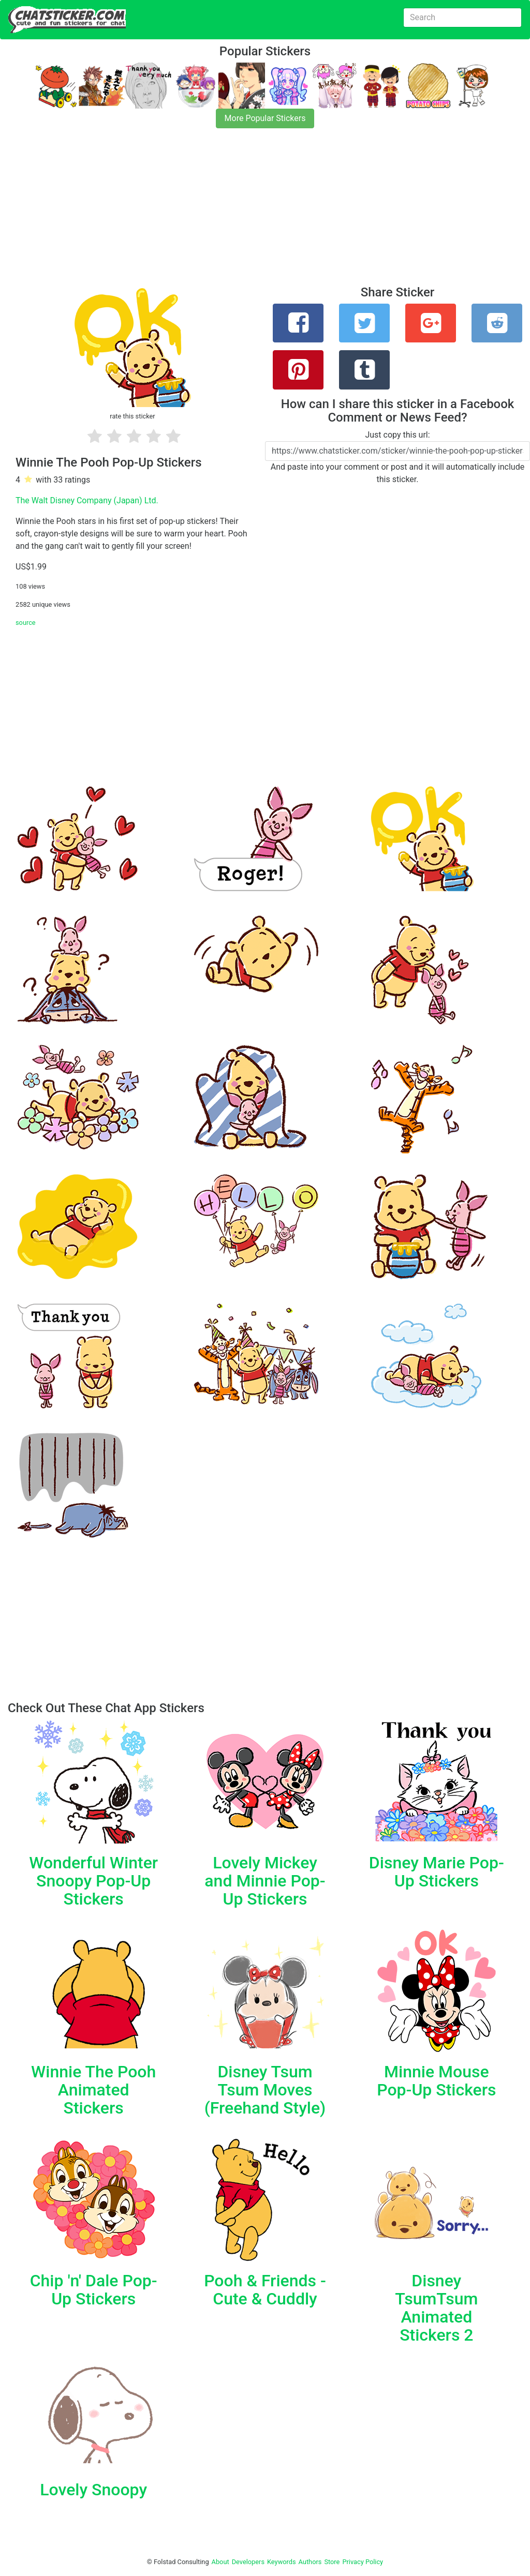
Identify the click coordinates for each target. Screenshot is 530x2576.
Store (332, 2562)
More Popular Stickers (265, 118)
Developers (248, 2562)
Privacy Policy (362, 2562)
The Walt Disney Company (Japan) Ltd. (87, 500)
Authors (310, 2562)
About (220, 2562)
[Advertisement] (265, 213)
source (26, 622)
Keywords (281, 2562)
